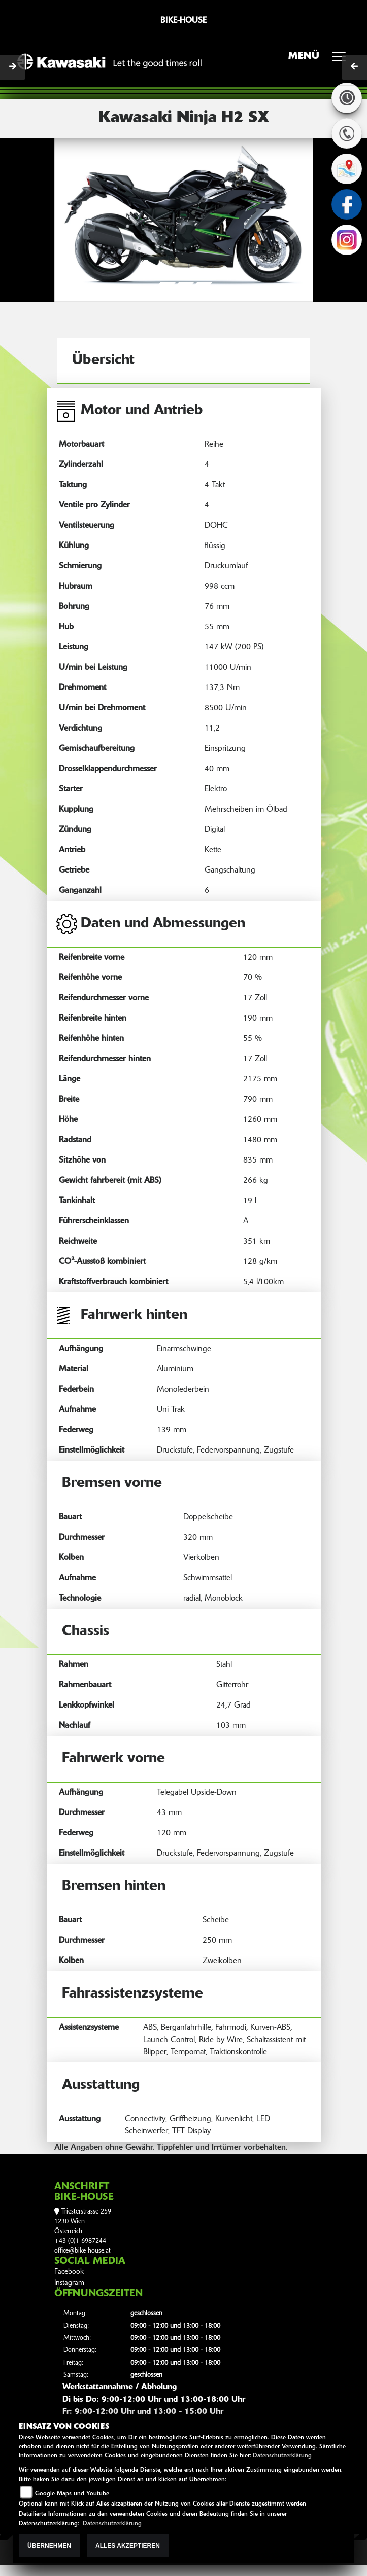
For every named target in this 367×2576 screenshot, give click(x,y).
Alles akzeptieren (127, 2545)
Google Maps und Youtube (72, 2494)
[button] (73, 219)
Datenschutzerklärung (282, 2456)
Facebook (69, 2272)
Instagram (69, 2283)
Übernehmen (49, 2545)
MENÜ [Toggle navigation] (320, 59)
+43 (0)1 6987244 (80, 2241)
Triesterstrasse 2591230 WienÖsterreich (82, 2221)
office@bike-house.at (82, 2250)
